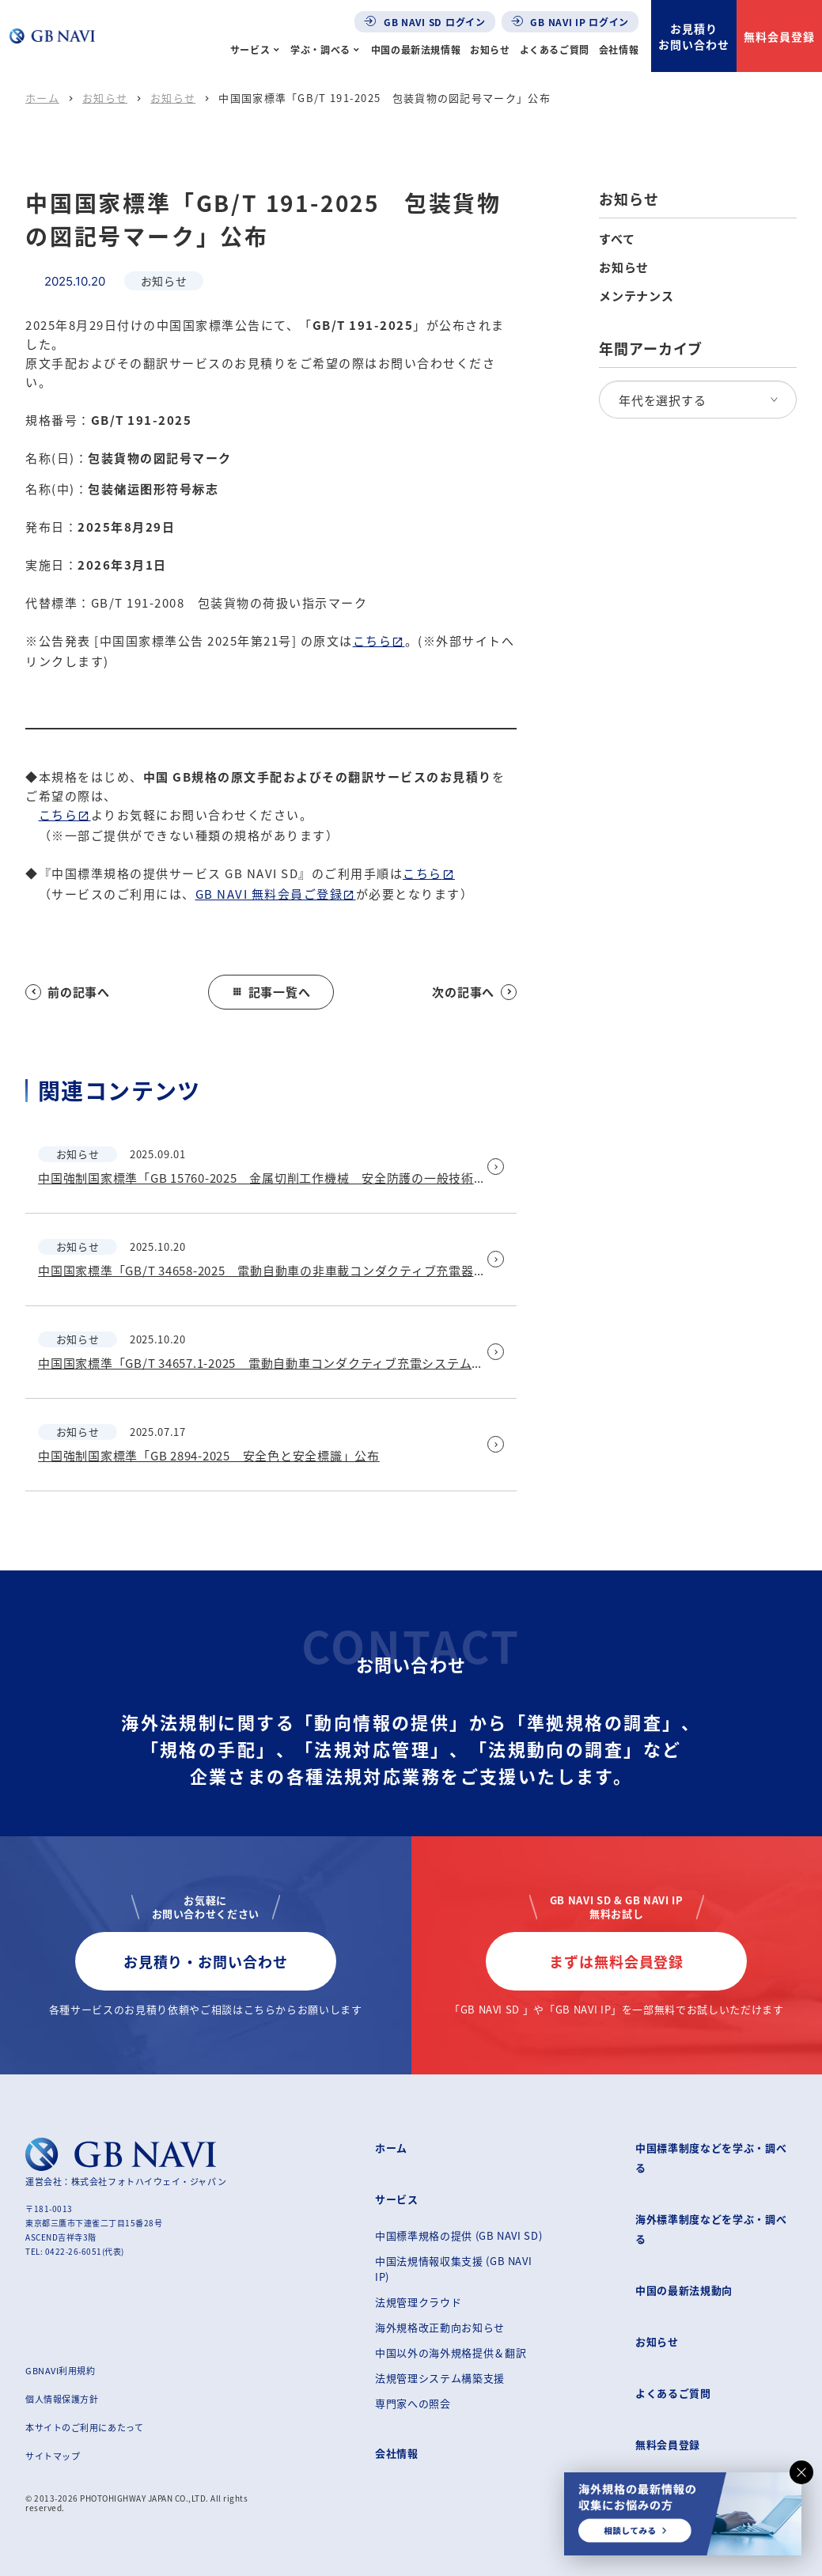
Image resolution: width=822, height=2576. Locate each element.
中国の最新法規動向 (684, 2290)
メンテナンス (636, 296)
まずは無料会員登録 (616, 1961)
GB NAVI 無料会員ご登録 (269, 893)
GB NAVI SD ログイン (425, 21)
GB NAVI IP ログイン (570, 21)
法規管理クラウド (418, 2301)
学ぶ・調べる (320, 49)
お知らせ (489, 49)
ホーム (42, 97)
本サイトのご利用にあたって (84, 2427)
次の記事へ (474, 991)
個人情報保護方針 (61, 2399)
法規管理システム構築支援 (440, 2377)
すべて (616, 239)
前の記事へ (67, 991)
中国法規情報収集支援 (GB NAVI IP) (453, 2268)
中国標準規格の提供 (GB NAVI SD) (458, 2235)
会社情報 (618, 49)
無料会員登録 (779, 36)
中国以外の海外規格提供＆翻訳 (450, 2352)
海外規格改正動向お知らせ (440, 2327)
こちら (372, 640)
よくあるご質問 (554, 49)
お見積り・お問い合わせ (205, 1961)
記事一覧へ (271, 991)
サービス (250, 49)
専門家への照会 (413, 2403)
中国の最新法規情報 (415, 49)
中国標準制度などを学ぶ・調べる (710, 2157)
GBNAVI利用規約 (60, 2370)
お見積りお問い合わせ (693, 36)
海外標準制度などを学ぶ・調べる (710, 2228)
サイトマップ (52, 2455)
